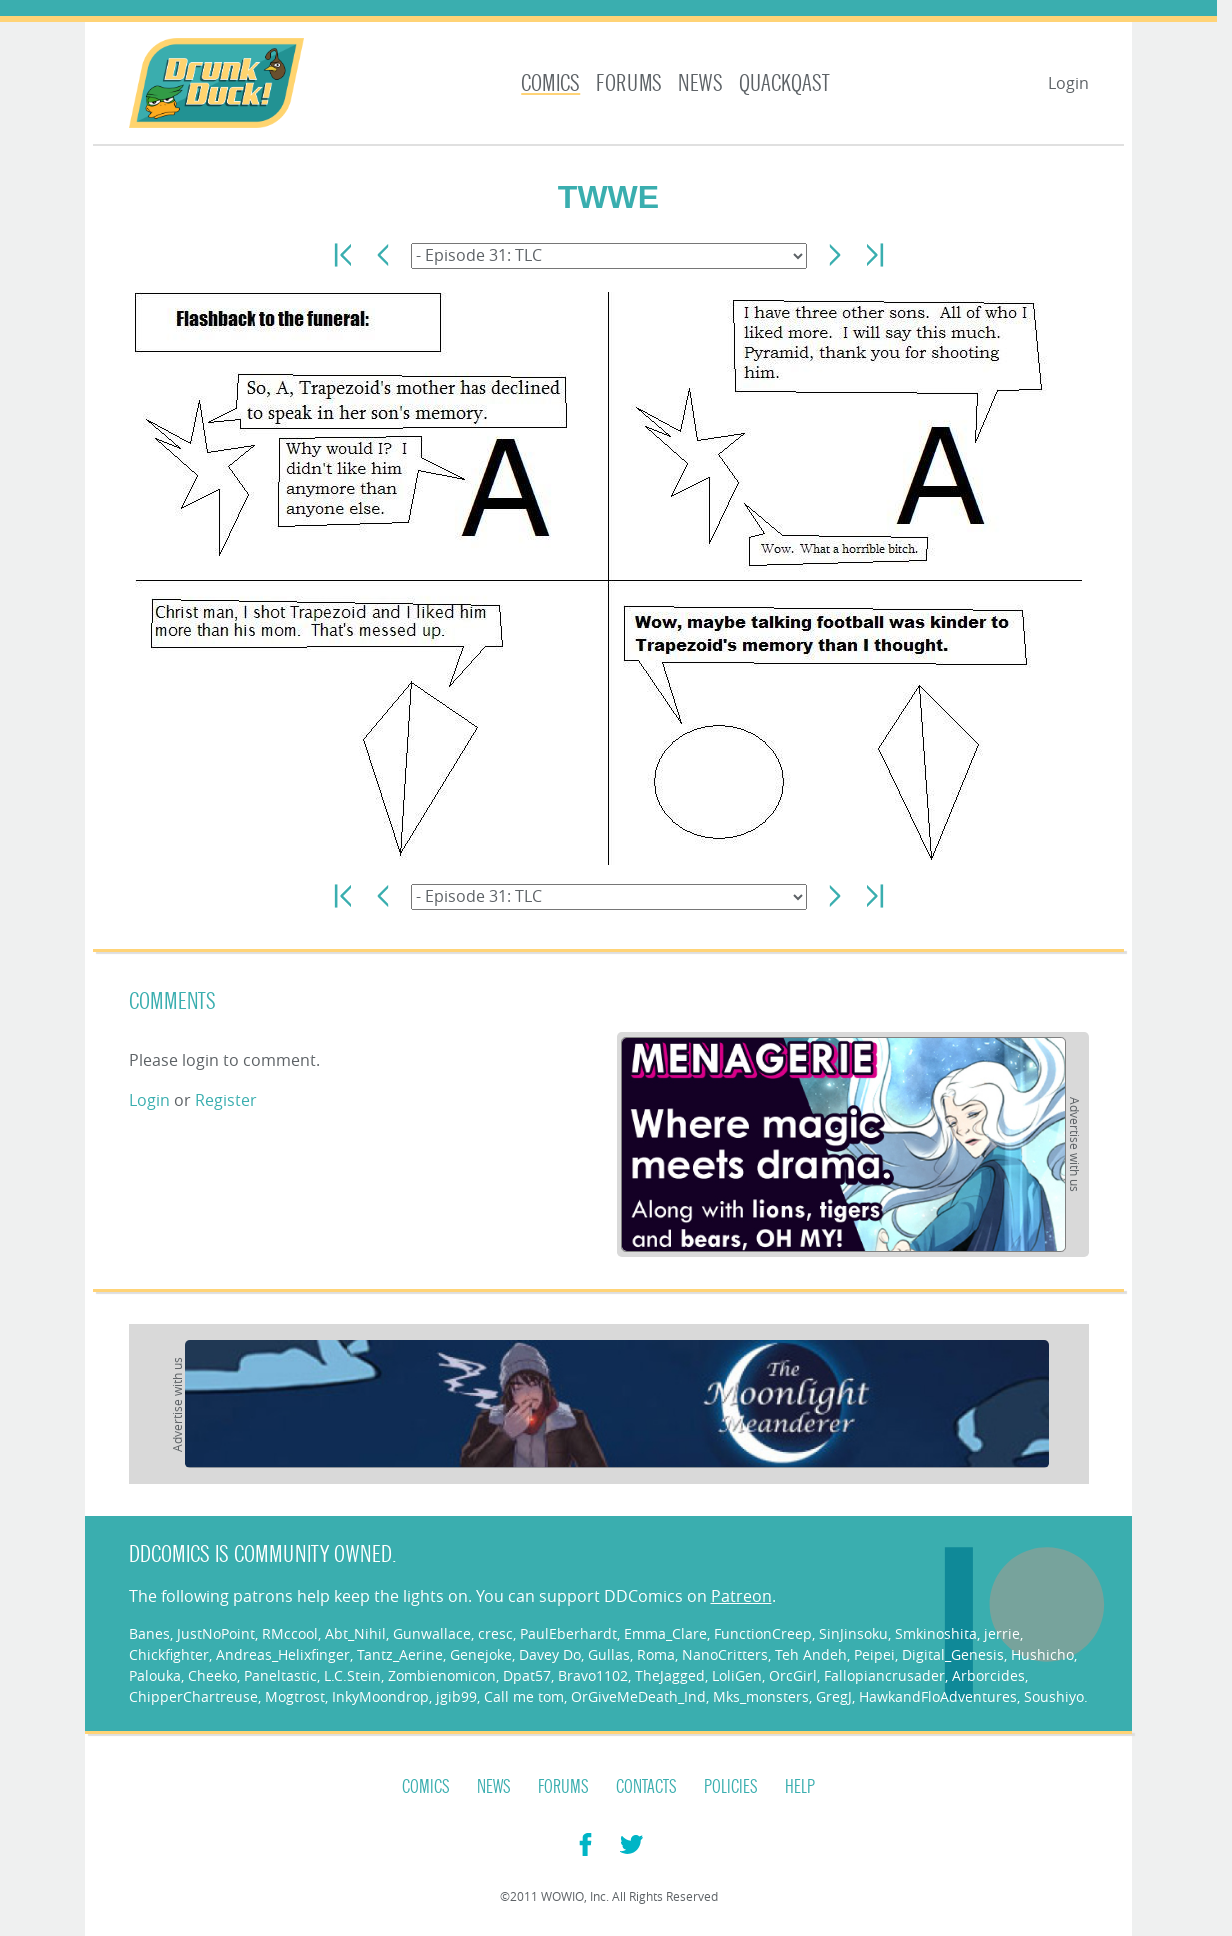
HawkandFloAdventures (938, 1696)
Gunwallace (432, 1633)
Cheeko (212, 1675)
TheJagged (670, 1675)
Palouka (155, 1675)
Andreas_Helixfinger (283, 1654)
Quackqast (784, 83)
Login (1068, 83)
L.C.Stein (352, 1675)
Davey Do (550, 1654)
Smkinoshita (936, 1633)
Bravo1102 (593, 1675)
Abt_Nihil (355, 1633)
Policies (731, 1787)
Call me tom (524, 1696)
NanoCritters (725, 1654)
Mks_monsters (761, 1696)
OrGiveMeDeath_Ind (638, 1696)
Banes (149, 1633)
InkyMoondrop (380, 1696)
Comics (550, 83)
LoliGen (737, 1675)
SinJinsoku (853, 1633)
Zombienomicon (442, 1675)
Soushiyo (1054, 1696)
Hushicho (1042, 1654)
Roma (656, 1654)
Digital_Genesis (953, 1654)
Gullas (609, 1654)
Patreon (741, 1596)
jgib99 (456, 1696)
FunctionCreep (763, 1633)
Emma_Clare (665, 1633)
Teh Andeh (811, 1654)
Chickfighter (169, 1654)
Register (226, 1100)
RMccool (290, 1633)
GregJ (834, 1696)
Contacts (646, 1787)
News (700, 83)
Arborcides (988, 1675)
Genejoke (481, 1654)
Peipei (874, 1654)
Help (800, 1787)
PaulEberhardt (568, 1633)
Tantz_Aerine (400, 1654)
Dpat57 (527, 1675)
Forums (629, 83)
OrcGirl (793, 1675)
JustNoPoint (216, 1633)
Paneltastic (280, 1675)
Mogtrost (295, 1696)
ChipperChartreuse (193, 1696)
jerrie (1002, 1633)
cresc (495, 1633)
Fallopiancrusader (884, 1675)
